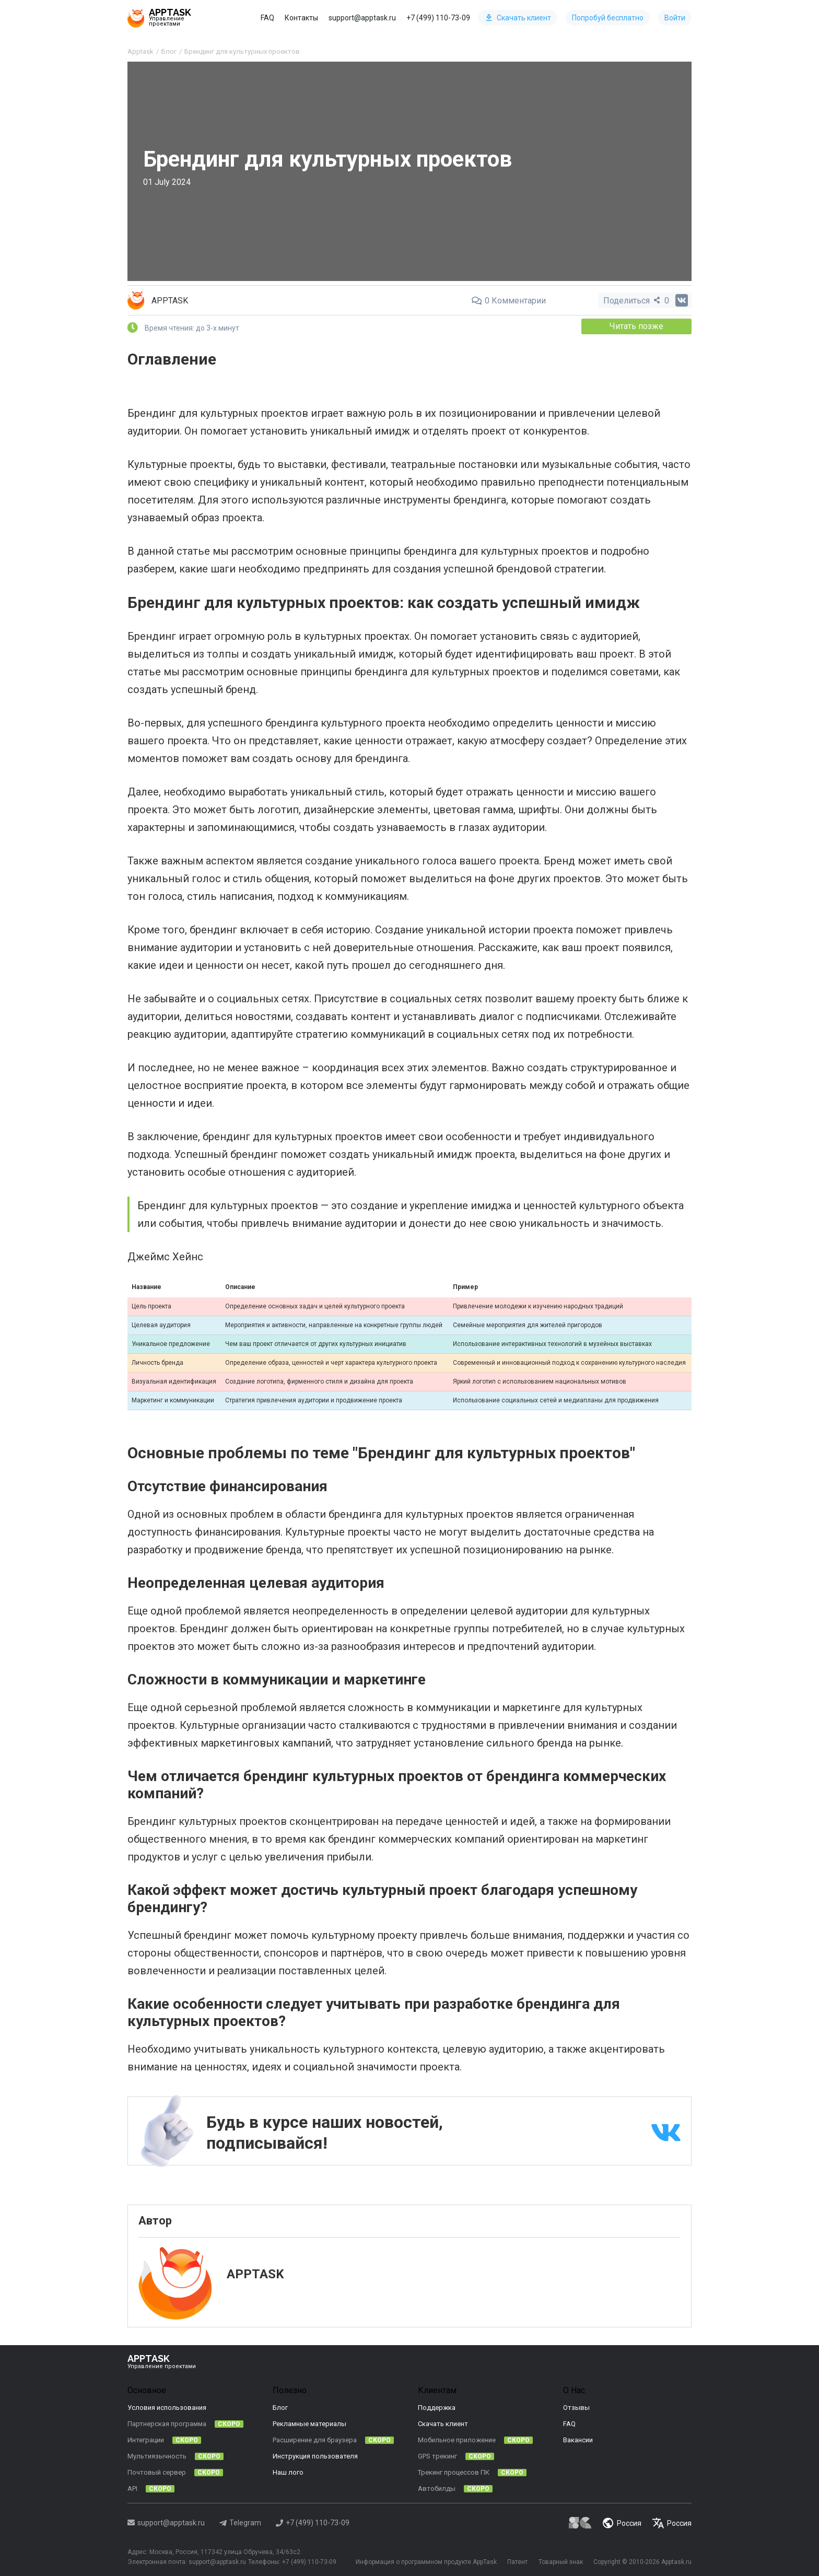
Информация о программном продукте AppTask (425, 2562)
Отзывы (576, 2407)
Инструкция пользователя (315, 2456)
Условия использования (166, 2407)
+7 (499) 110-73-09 (438, 18)
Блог (280, 2407)
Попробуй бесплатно (608, 18)
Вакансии (578, 2440)
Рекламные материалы (309, 2424)
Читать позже (637, 326)
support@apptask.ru (362, 18)
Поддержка (436, 2407)
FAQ (267, 18)
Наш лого (288, 2472)
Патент (517, 2562)
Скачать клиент (518, 18)
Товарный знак (560, 2562)
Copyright (607, 2562)
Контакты (301, 18)
